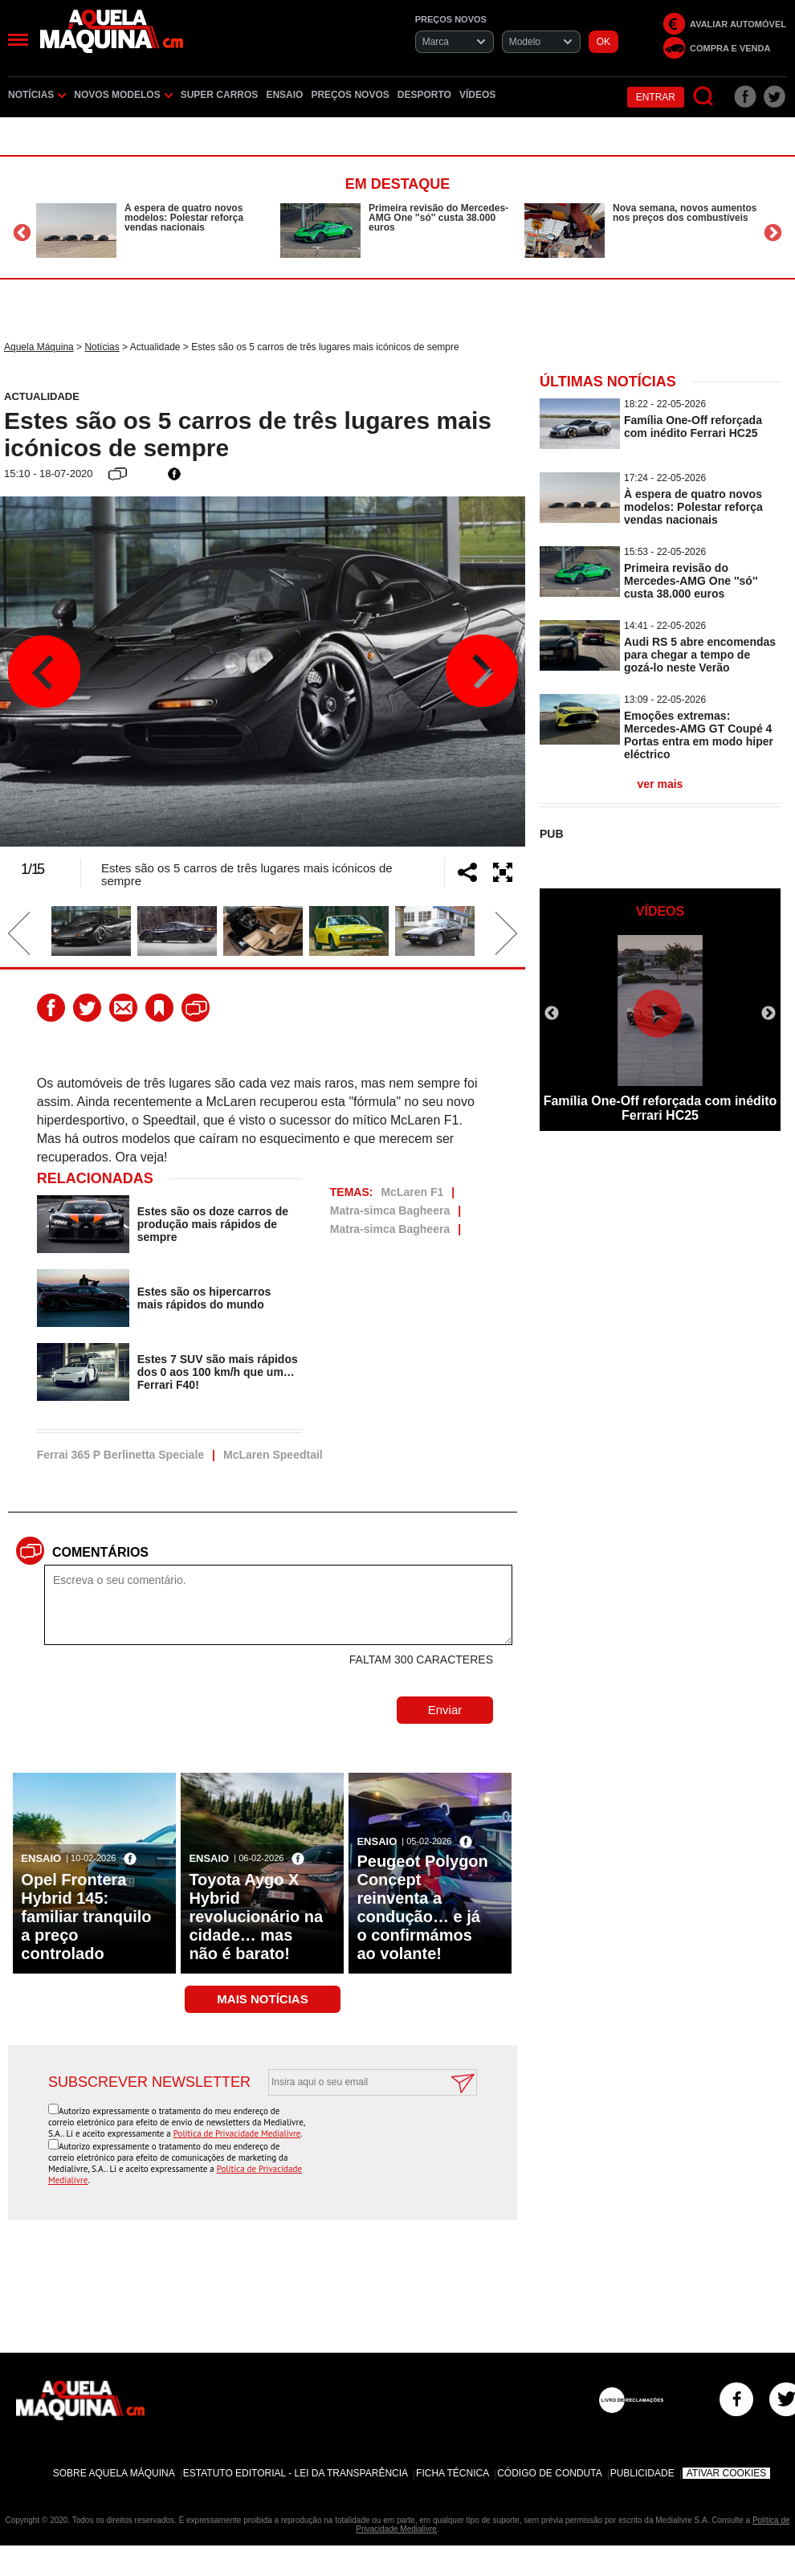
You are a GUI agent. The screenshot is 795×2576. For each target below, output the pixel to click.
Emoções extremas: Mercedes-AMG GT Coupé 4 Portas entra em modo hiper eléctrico (698, 735)
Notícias (37, 94)
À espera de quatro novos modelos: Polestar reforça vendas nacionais (183, 217)
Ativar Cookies (727, 2473)
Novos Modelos (123, 94)
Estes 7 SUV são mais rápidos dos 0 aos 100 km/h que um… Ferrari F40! (217, 1372)
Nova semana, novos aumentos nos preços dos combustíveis (684, 212)
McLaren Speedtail (273, 1454)
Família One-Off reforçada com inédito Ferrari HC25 (693, 426)
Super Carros (220, 94)
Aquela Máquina (39, 347)
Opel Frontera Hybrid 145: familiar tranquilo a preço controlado (86, 1916)
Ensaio (284, 94)
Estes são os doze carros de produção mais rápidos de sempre (212, 1224)
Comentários (100, 1552)
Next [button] (773, 232)
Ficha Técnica (452, 2473)
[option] (154, 230)
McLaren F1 (412, 1192)
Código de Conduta (549, 2473)
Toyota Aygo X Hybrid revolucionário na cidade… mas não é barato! (256, 1916)
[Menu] (18, 40)
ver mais (660, 784)
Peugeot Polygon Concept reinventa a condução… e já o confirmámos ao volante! (422, 1907)
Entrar (655, 97)
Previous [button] (22, 232)
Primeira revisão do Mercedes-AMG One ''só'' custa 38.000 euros (438, 217)
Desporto (424, 94)
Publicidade (642, 2473)
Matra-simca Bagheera (390, 1210)
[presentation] (355, 2135)
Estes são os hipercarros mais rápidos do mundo (204, 1298)
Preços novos (350, 94)
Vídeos (477, 94)
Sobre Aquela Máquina (114, 2473)
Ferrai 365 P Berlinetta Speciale (120, 1454)
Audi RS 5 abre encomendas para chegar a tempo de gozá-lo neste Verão (700, 654)
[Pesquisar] (704, 96)
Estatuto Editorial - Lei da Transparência (295, 2473)
